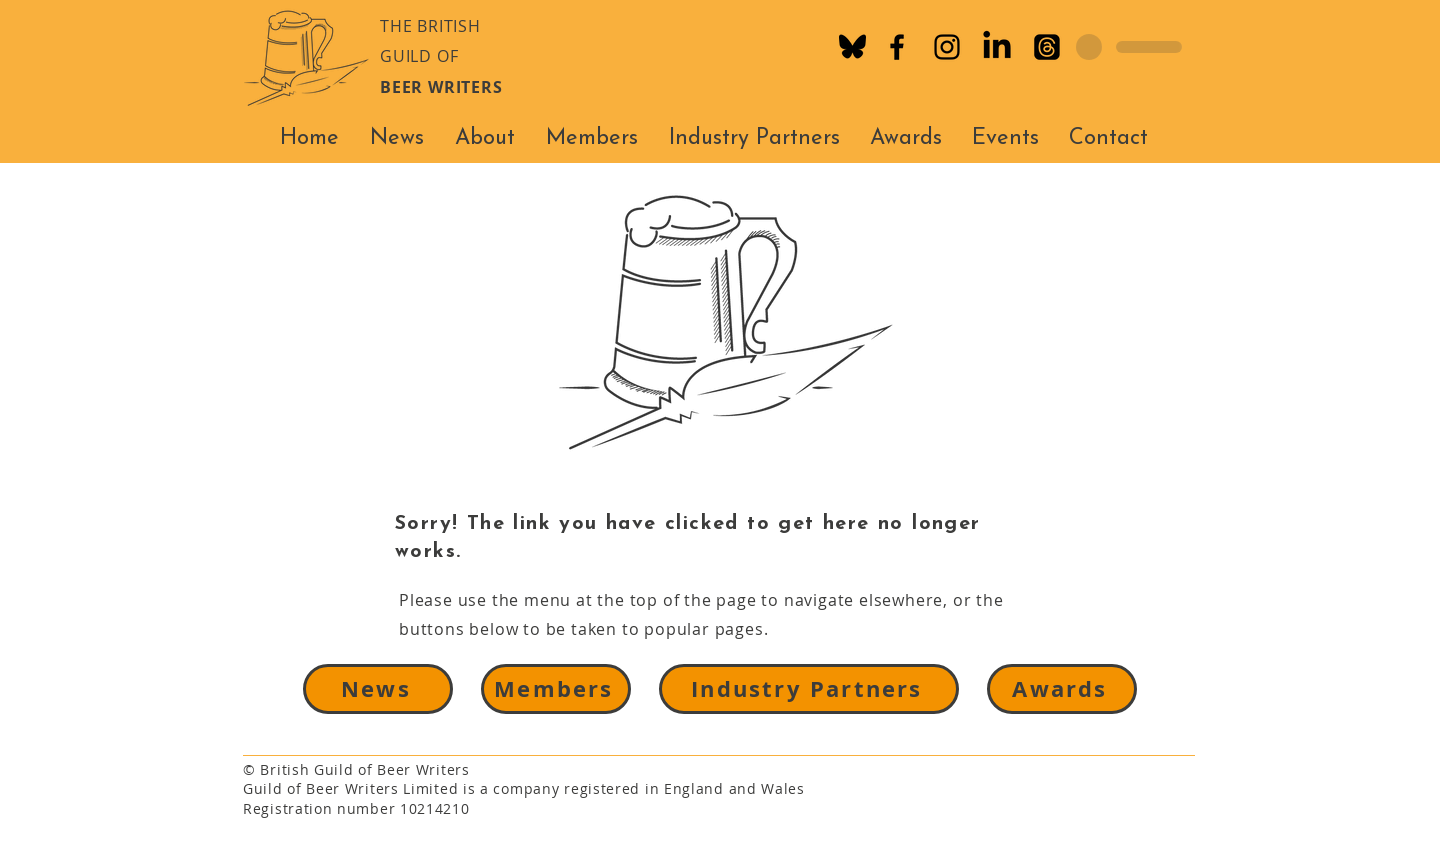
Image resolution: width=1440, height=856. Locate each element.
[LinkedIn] (997, 47)
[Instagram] (947, 47)
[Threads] (1047, 47)
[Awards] (1062, 689)
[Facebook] (897, 47)
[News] (378, 689)
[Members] (556, 689)
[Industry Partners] (809, 689)
